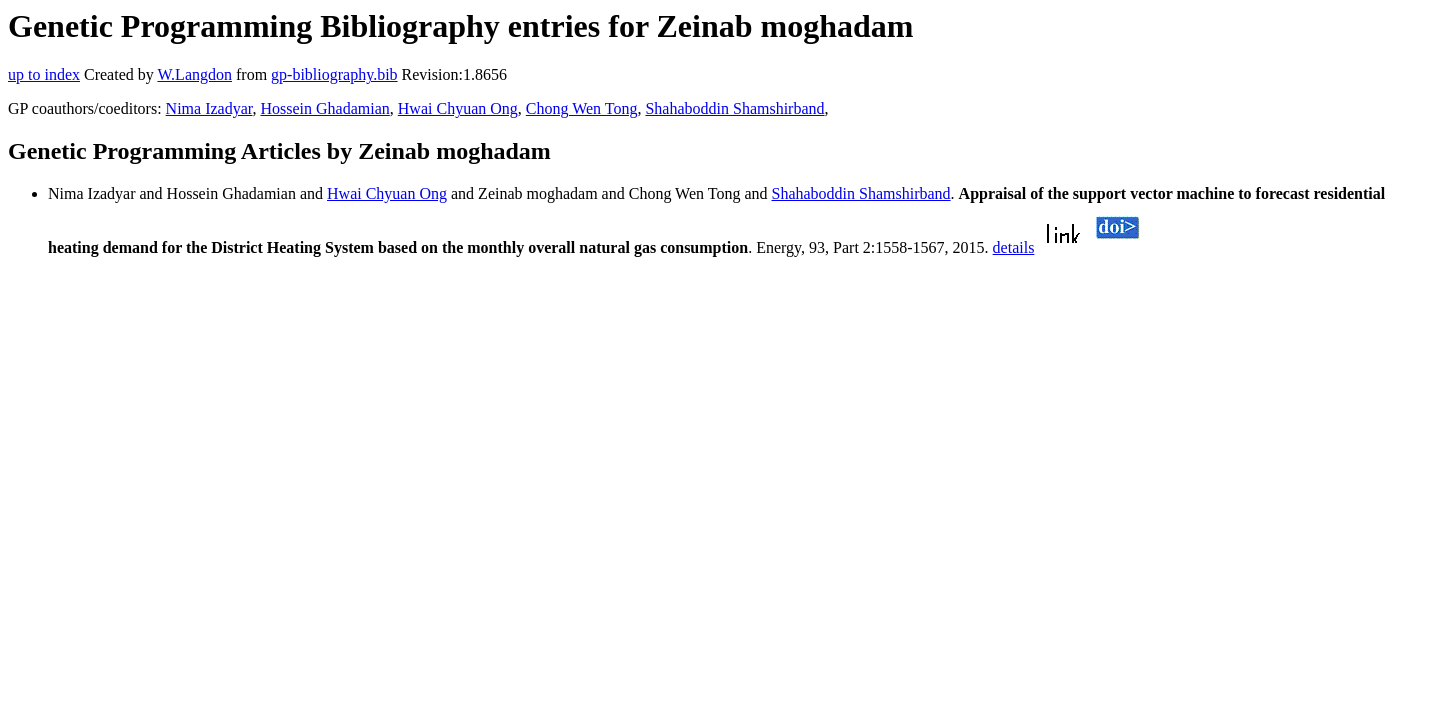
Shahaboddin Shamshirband (734, 108)
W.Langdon (194, 74)
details (1014, 247)
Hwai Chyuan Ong (458, 108)
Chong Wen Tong (582, 108)
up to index (44, 74)
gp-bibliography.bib (334, 74)
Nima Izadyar (209, 108)
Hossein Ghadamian (324, 108)
